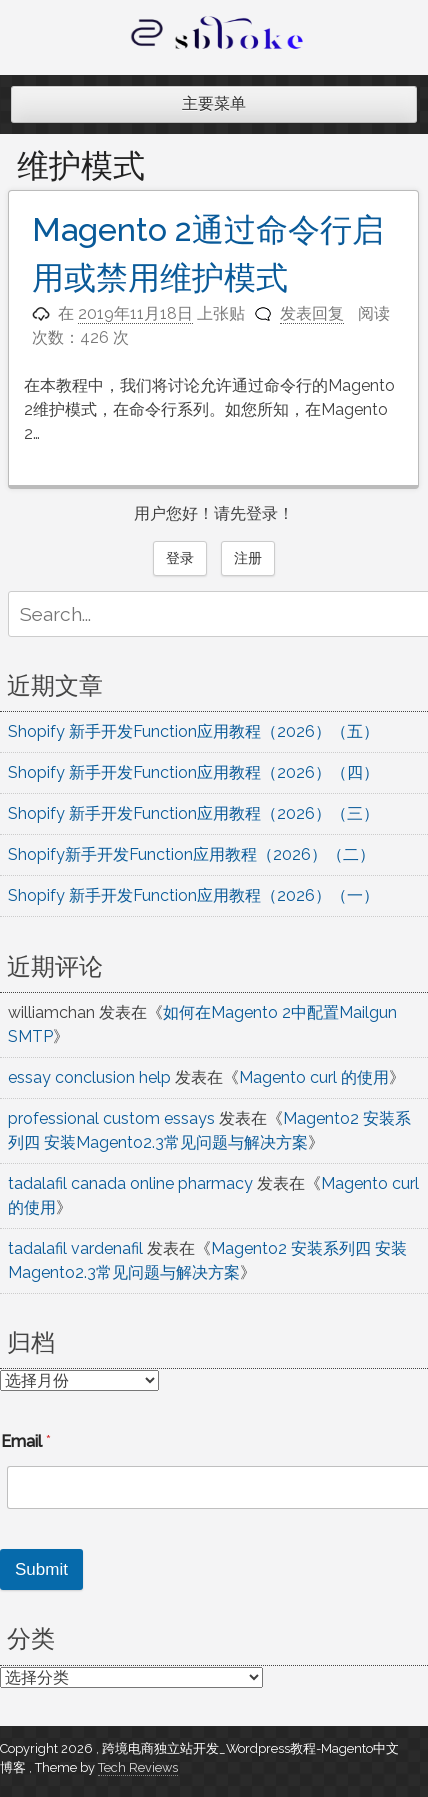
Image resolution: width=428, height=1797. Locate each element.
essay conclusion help (89, 1077)
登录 (180, 558)
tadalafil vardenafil (75, 1248)
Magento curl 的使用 (314, 1077)
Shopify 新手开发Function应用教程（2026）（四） (193, 772)
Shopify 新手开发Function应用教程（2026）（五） (193, 731)
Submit (41, 1569)
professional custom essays (111, 1118)
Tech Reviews (138, 1767)
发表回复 (312, 313)
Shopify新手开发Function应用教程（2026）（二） (191, 854)
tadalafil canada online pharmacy (130, 1183)
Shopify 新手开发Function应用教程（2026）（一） (193, 895)
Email (26, 1441)
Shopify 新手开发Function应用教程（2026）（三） (193, 813)
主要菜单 (214, 103)
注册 (248, 558)
